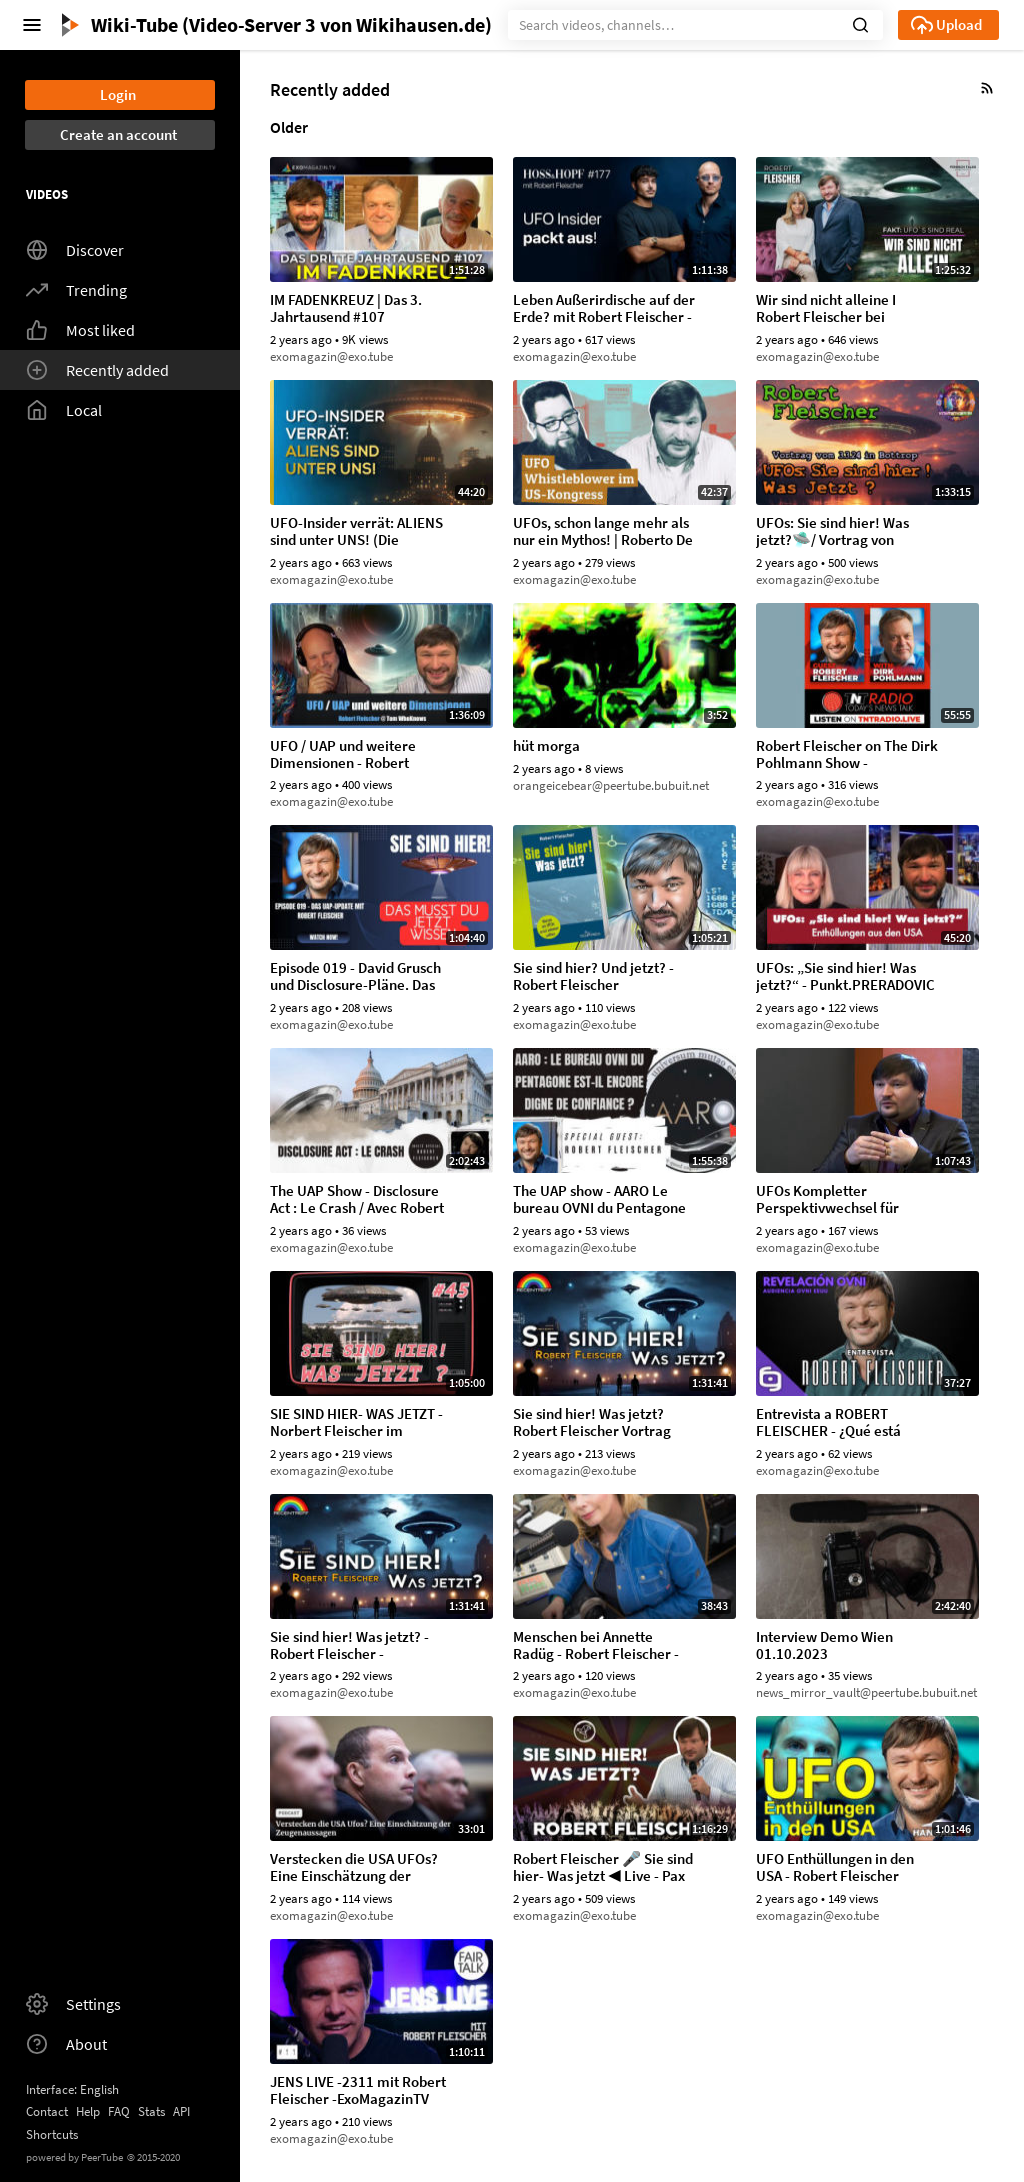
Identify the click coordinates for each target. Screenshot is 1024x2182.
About (66, 2044)
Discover (75, 250)
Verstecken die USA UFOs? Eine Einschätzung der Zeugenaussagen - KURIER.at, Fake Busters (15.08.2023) (354, 1868)
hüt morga (546, 746)
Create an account (118, 134)
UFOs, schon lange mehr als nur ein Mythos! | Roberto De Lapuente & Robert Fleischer (604, 532)
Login (118, 94)
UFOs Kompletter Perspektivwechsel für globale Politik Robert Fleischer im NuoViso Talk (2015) (838, 1200)
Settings (73, 2004)
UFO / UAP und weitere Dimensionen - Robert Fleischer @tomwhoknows (354, 755)
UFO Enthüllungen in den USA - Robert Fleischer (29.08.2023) (835, 1868)
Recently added (97, 370)
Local (64, 410)
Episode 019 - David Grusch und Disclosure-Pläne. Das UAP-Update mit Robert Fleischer (355, 977)
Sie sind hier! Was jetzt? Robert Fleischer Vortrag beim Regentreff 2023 (592, 1423)
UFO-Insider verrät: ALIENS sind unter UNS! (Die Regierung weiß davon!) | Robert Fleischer (356, 532)
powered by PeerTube (74, 2157)
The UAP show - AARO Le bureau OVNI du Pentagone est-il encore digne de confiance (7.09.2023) (599, 1200)
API (181, 2111)
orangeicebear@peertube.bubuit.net (611, 785)
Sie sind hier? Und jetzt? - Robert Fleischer (593, 977)
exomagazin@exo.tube (331, 356)
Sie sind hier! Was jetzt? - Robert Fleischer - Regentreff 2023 (349, 1646)
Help (88, 2111)
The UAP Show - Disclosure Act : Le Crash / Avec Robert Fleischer (357, 1200)
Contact (47, 2111)
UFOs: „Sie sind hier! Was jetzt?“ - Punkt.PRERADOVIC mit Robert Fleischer (845, 977)
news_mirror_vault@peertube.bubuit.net (866, 1692)
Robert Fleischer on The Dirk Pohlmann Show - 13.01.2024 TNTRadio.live (847, 755)
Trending (76, 290)
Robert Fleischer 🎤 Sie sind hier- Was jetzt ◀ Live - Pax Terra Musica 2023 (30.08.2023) (603, 1868)
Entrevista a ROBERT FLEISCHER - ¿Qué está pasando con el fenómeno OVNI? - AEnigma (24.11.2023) (838, 1423)
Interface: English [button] (72, 2089)
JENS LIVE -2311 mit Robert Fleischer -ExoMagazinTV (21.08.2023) (358, 2091)
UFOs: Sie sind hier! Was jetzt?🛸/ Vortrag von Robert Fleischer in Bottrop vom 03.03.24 (842, 532)
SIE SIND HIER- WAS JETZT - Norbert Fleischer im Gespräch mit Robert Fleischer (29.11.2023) (356, 1423)
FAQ (119, 2111)
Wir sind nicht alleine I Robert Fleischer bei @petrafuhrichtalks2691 (834, 309)
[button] (860, 23)
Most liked (80, 330)
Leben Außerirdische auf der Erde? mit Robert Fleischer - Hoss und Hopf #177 (604, 309)
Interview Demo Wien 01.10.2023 (824, 1646)
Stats (151, 2111)
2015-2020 (153, 2157)
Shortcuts (52, 2134)
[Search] (695, 25)
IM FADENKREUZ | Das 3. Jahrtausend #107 (346, 309)
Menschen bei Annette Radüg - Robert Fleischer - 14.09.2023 (596, 1646)
